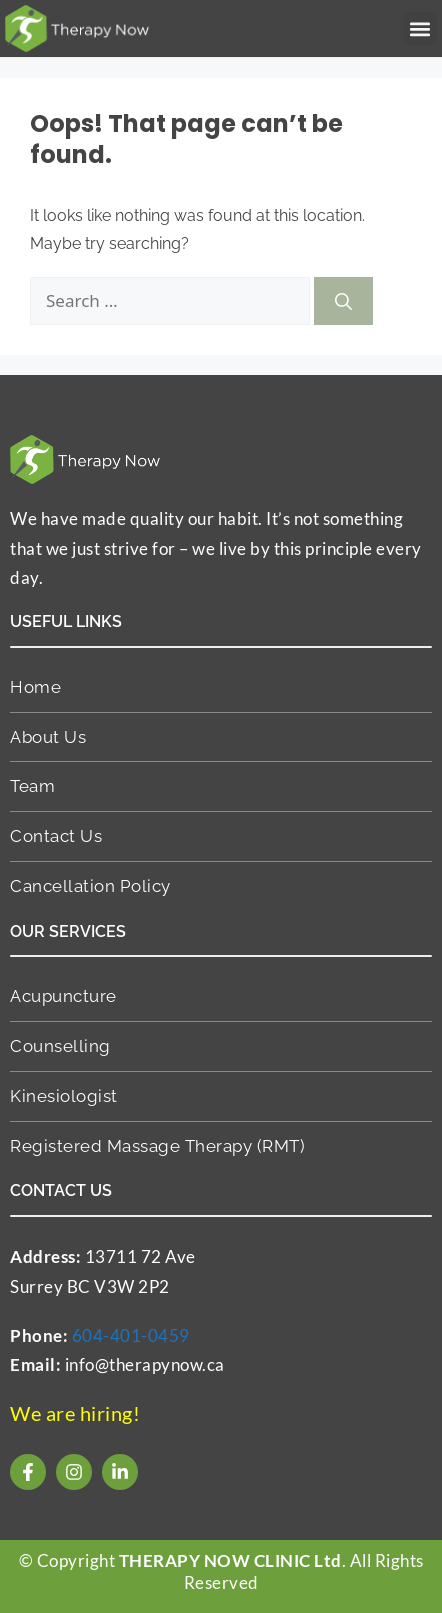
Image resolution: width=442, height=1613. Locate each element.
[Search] (343, 301)
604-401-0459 (131, 1335)
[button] (420, 28)
